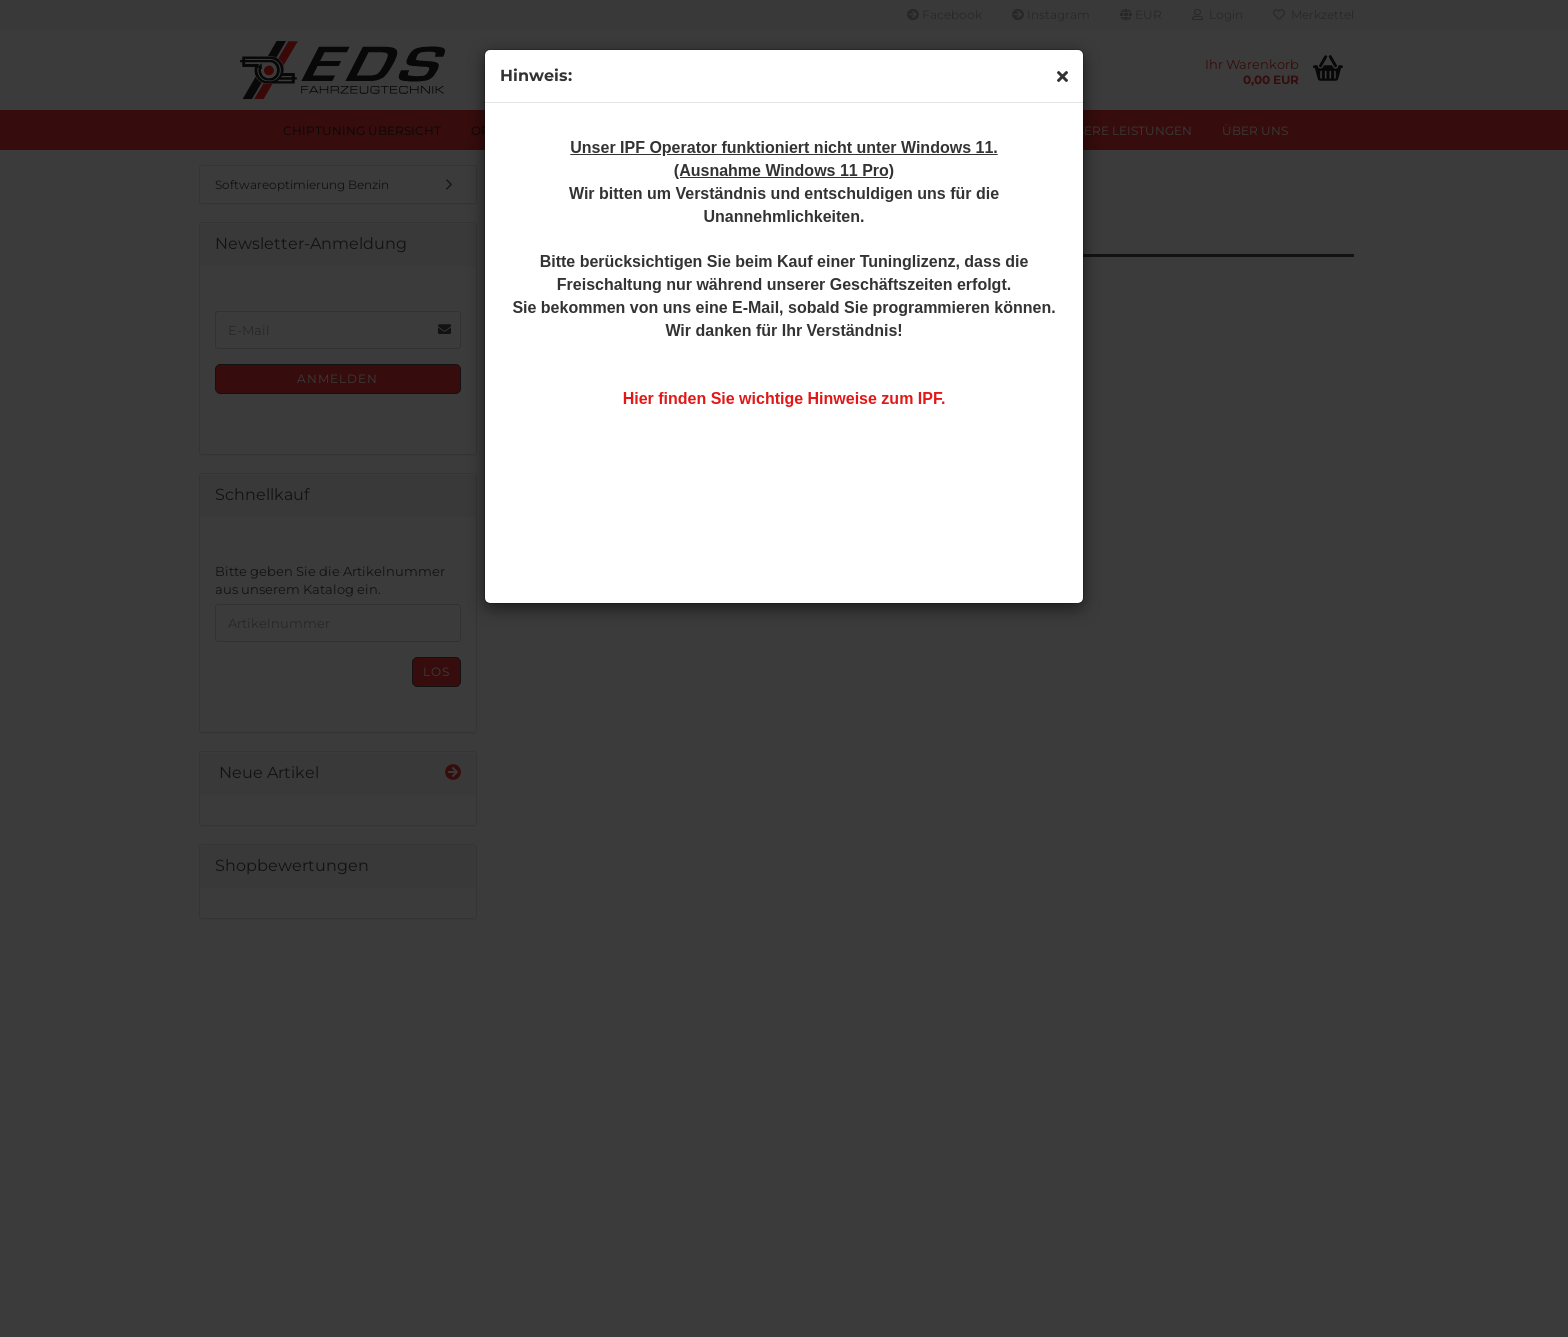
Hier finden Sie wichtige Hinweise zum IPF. (784, 398)
